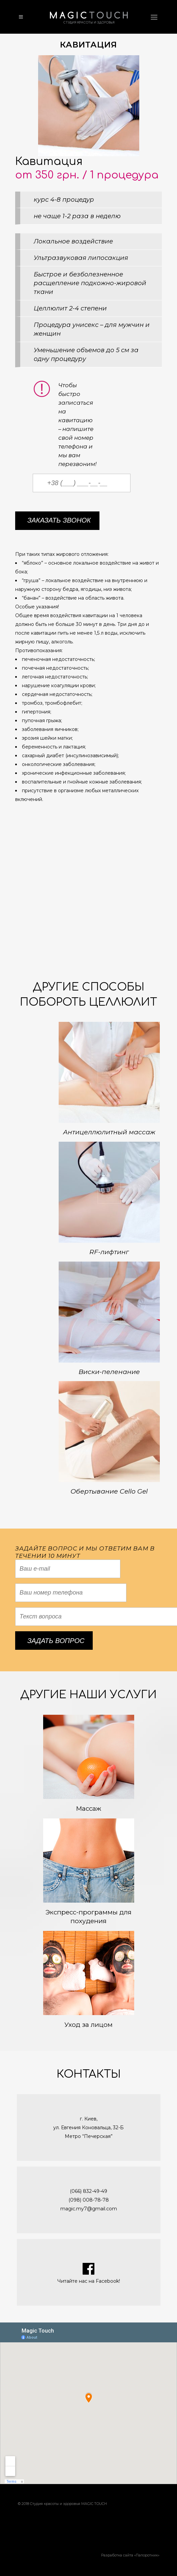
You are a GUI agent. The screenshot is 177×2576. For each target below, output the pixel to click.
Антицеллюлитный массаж (109, 1132)
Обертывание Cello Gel (109, 1491)
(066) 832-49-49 (88, 2191)
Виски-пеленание (109, 1372)
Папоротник (147, 2555)
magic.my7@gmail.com (88, 2209)
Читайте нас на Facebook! (88, 2281)
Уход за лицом (88, 2025)
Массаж (88, 1808)
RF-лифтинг (109, 1252)
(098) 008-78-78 (88, 2200)
